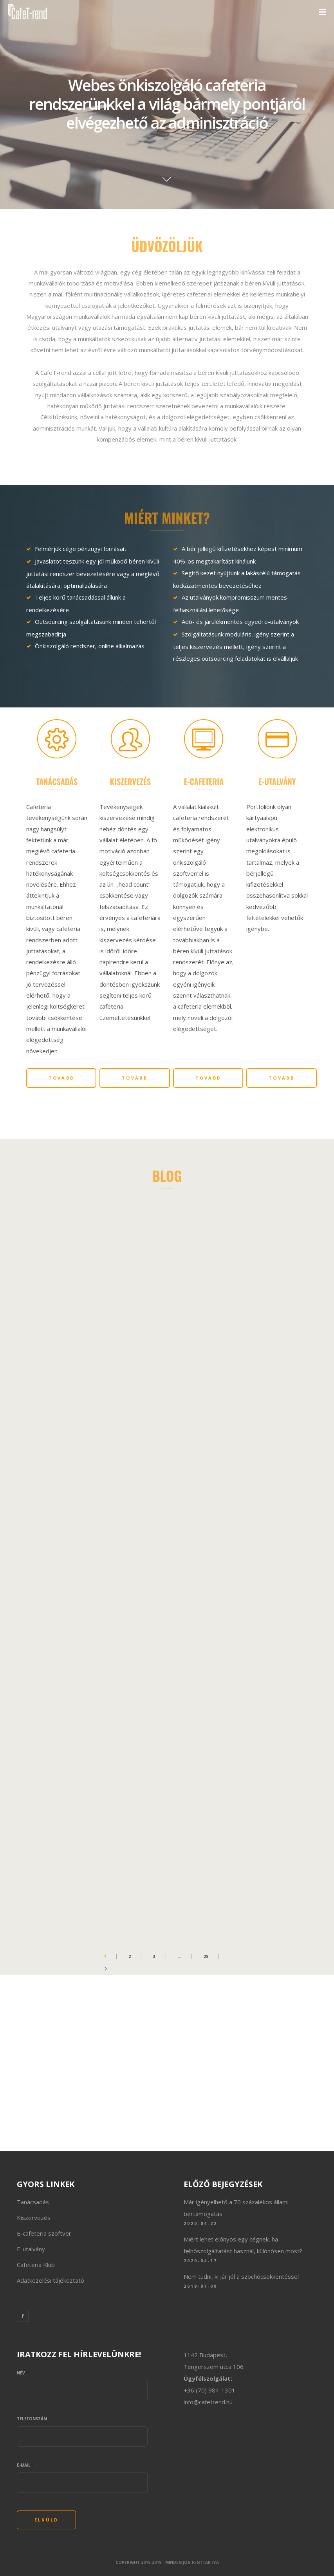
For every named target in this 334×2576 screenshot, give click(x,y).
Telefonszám (32, 2418)
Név (22, 2373)
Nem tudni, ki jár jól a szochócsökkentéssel (241, 2276)
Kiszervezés (34, 2218)
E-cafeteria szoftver (44, 2233)
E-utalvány (31, 2249)
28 (206, 1956)
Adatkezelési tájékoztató (50, 2280)
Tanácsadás (33, 2202)
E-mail (25, 2465)
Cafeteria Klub (36, 2265)
